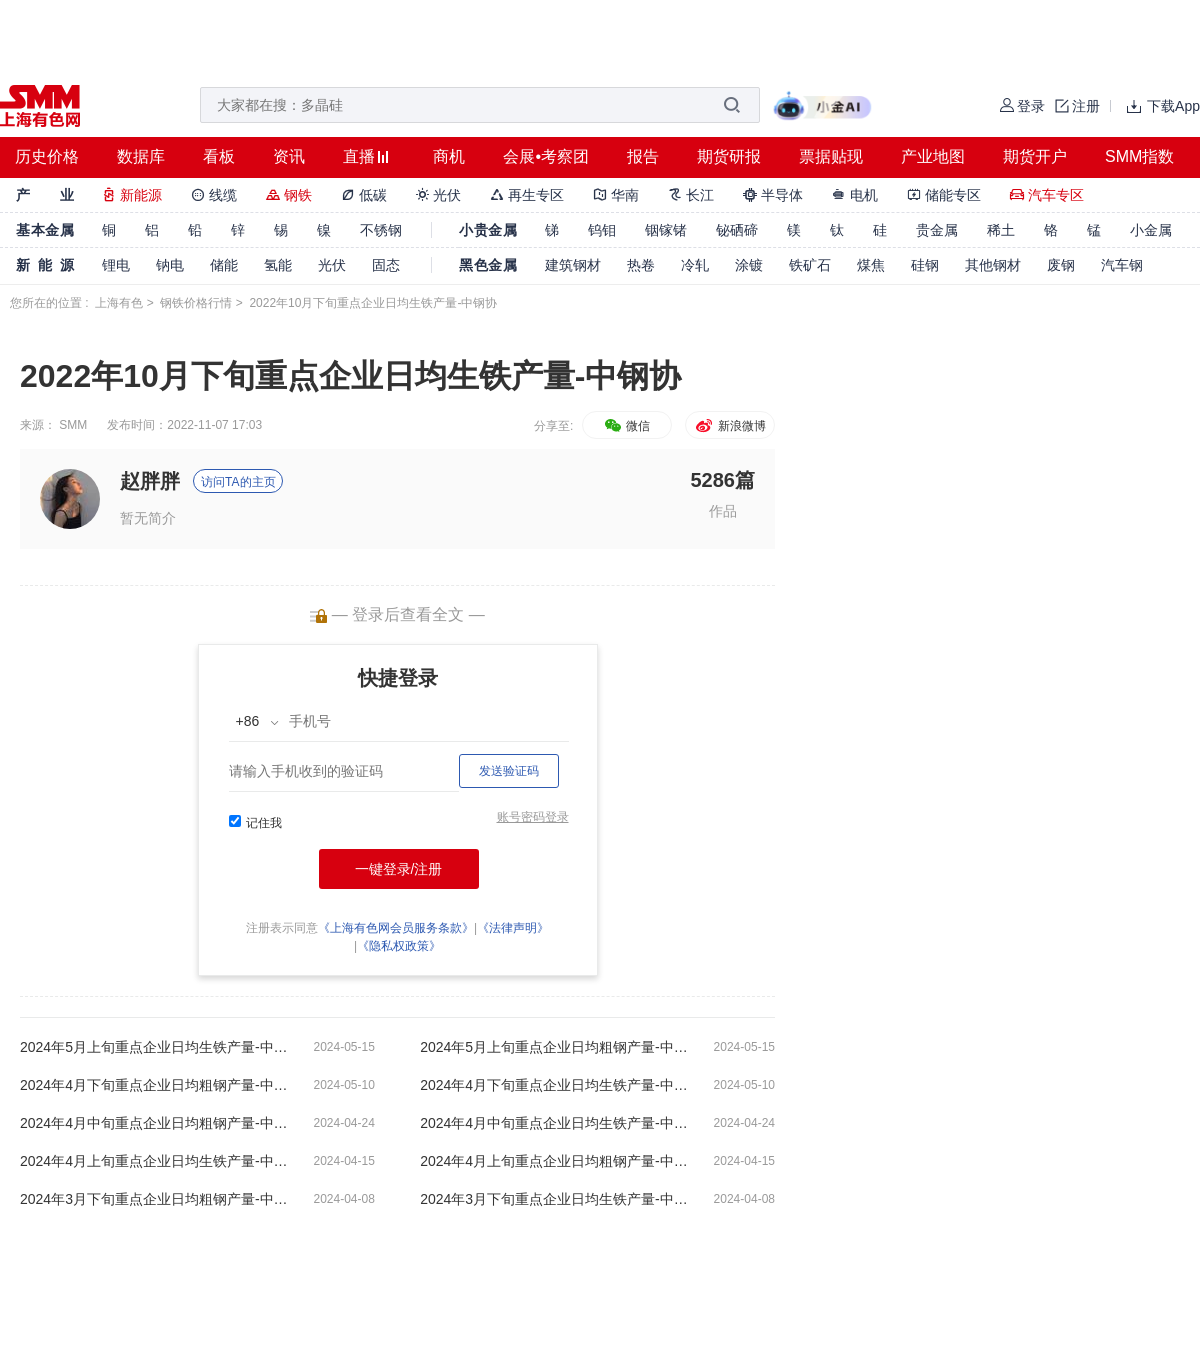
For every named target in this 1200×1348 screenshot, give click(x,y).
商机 (449, 156)
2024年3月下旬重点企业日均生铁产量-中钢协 (555, 1199)
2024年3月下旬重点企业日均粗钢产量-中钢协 (155, 1199)
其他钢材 (993, 265)
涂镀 (749, 265)
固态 (386, 265)
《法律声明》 (513, 928)
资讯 (289, 156)
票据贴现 (831, 156)
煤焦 (871, 265)
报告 (643, 156)
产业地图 (933, 156)
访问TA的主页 (238, 482)
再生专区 (527, 195)
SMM (73, 425)
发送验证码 (509, 771)
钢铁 (289, 195)
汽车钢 (1122, 265)
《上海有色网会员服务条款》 (396, 928)
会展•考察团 (546, 156)
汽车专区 (1047, 195)
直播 (359, 156)
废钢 (1061, 265)
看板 (219, 156)
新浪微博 (729, 426)
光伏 (439, 195)
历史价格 (47, 156)
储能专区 (944, 195)
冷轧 (695, 265)
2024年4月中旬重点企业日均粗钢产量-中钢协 (155, 1123)
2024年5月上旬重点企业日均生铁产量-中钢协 (155, 1047)
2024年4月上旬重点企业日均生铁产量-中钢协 (155, 1161)
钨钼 (602, 230)
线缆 (214, 195)
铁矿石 (810, 265)
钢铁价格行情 (196, 303)
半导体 (773, 195)
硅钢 (925, 265)
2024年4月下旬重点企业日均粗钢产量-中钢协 (155, 1085)
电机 (855, 195)
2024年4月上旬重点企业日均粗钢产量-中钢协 (555, 1161)
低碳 (364, 195)
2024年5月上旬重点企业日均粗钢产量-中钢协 (555, 1047)
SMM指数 (1139, 156)
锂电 (116, 265)
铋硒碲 (737, 230)
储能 (224, 265)
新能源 (132, 195)
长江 (691, 195)
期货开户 (1035, 156)
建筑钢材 (573, 265)
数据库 (141, 156)
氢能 (278, 265)
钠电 (170, 265)
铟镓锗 (666, 230)
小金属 (1151, 230)
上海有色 (119, 303)
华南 (616, 195)
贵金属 (937, 230)
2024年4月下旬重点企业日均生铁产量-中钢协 (555, 1085)
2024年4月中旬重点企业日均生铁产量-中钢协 (555, 1123)
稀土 (1001, 230)
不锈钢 (381, 230)
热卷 (641, 265)
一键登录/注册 (399, 869)
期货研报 (729, 156)
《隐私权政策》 (399, 946)
